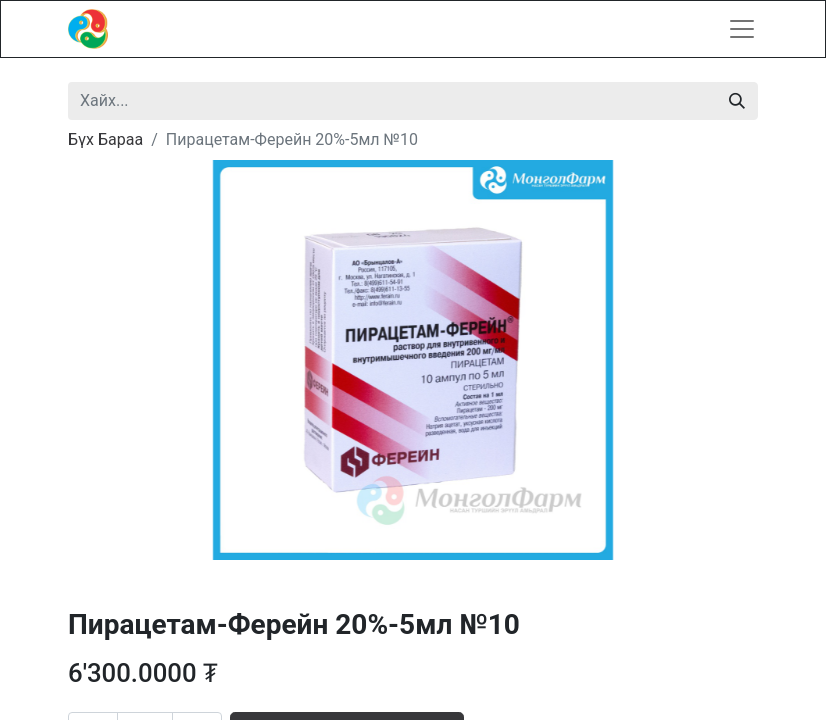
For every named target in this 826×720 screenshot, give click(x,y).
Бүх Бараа (105, 139)
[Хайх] (737, 101)
